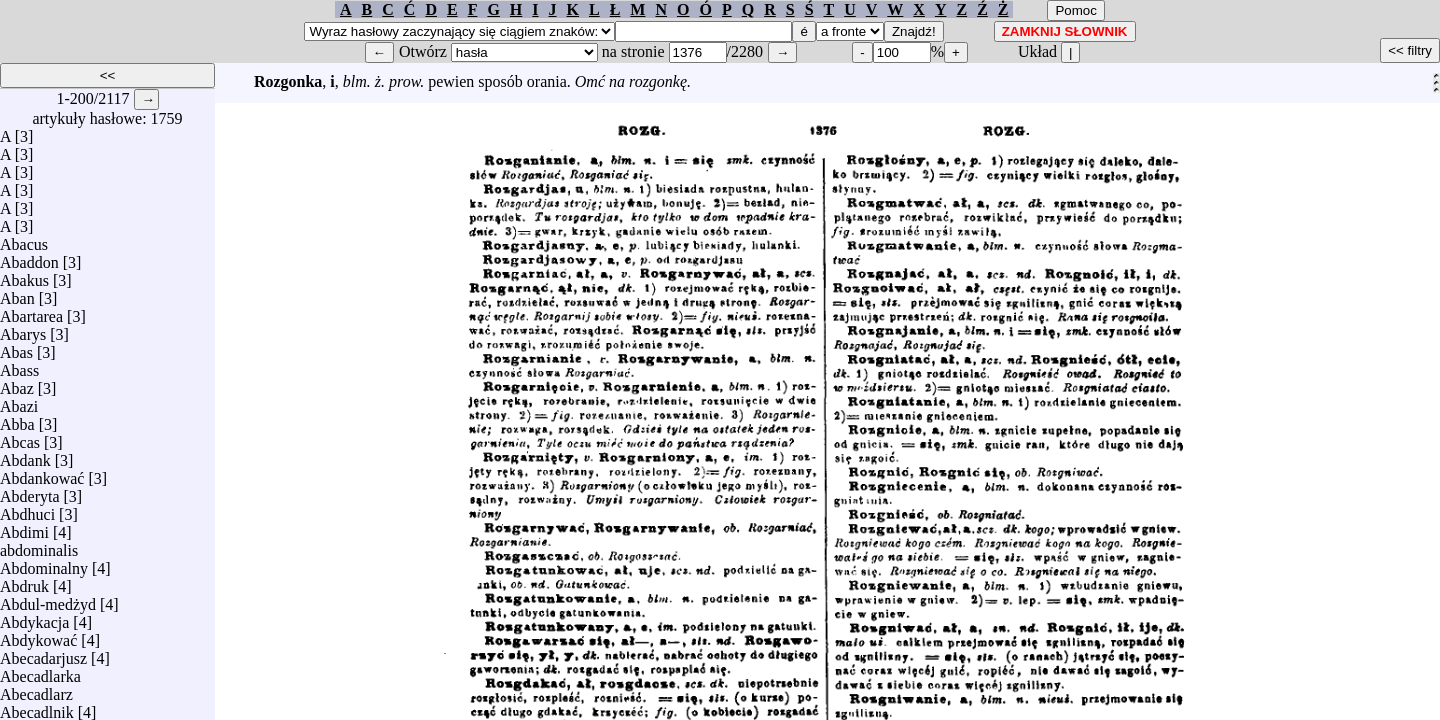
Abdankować (42, 473)
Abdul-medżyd (48, 599)
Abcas (20, 437)
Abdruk (24, 581)
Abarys (23, 329)
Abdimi (24, 527)
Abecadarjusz (43, 653)
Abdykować (38, 635)
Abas (16, 347)
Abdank (25, 455)
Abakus (24, 275)
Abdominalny (44, 563)
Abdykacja (34, 617)
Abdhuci (27, 509)
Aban (17, 293)
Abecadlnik (37, 707)
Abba (17, 419)
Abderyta (30, 491)
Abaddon (29, 257)
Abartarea (31, 311)
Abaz (17, 383)
